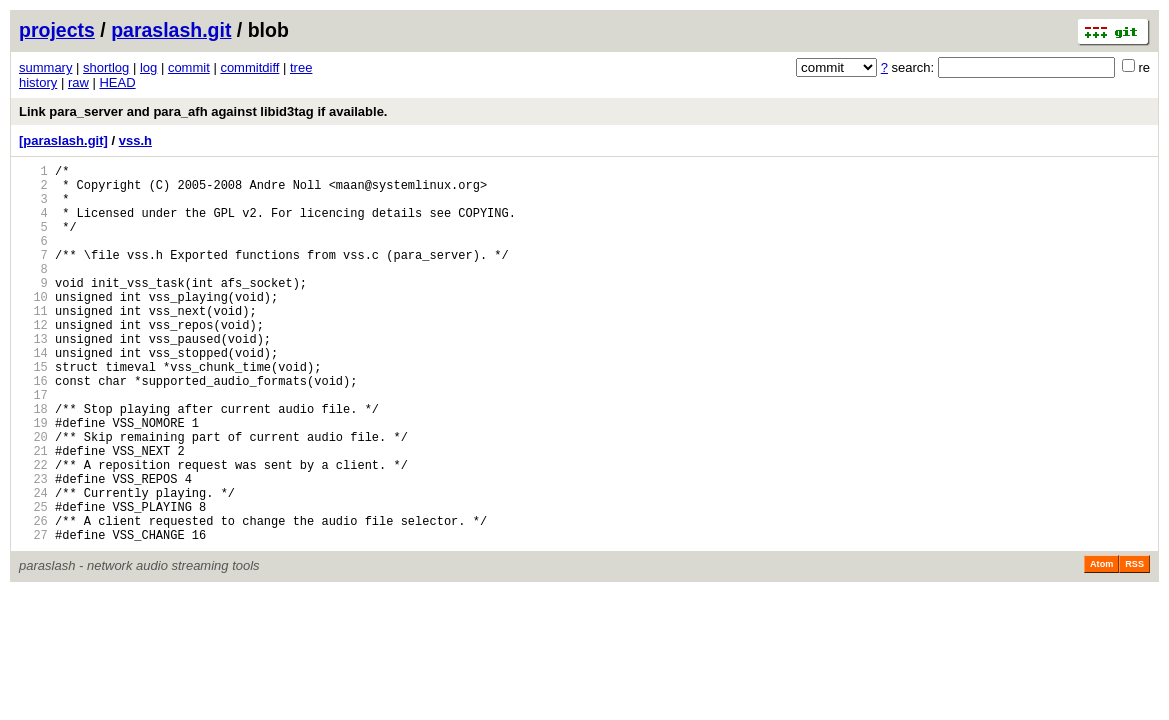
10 (33, 326)
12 (33, 360)
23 (33, 547)
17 (33, 445)
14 (33, 394)
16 (33, 428)
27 (33, 615)
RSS (1134, 645)
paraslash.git (171, 30)
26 (33, 598)
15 (33, 411)
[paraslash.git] (63, 140)
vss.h (135, 140)
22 (33, 530)
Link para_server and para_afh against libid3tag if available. (203, 111)
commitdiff (249, 67)
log (148, 67)
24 (33, 564)
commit (189, 67)
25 (33, 581)
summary (45, 67)
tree (301, 67)
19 (33, 479)
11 (33, 343)
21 (33, 513)
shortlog (106, 67)
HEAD (117, 82)
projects (57, 30)
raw (78, 82)
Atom (1101, 645)
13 (33, 377)
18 (33, 462)
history (38, 82)
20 (33, 496)
